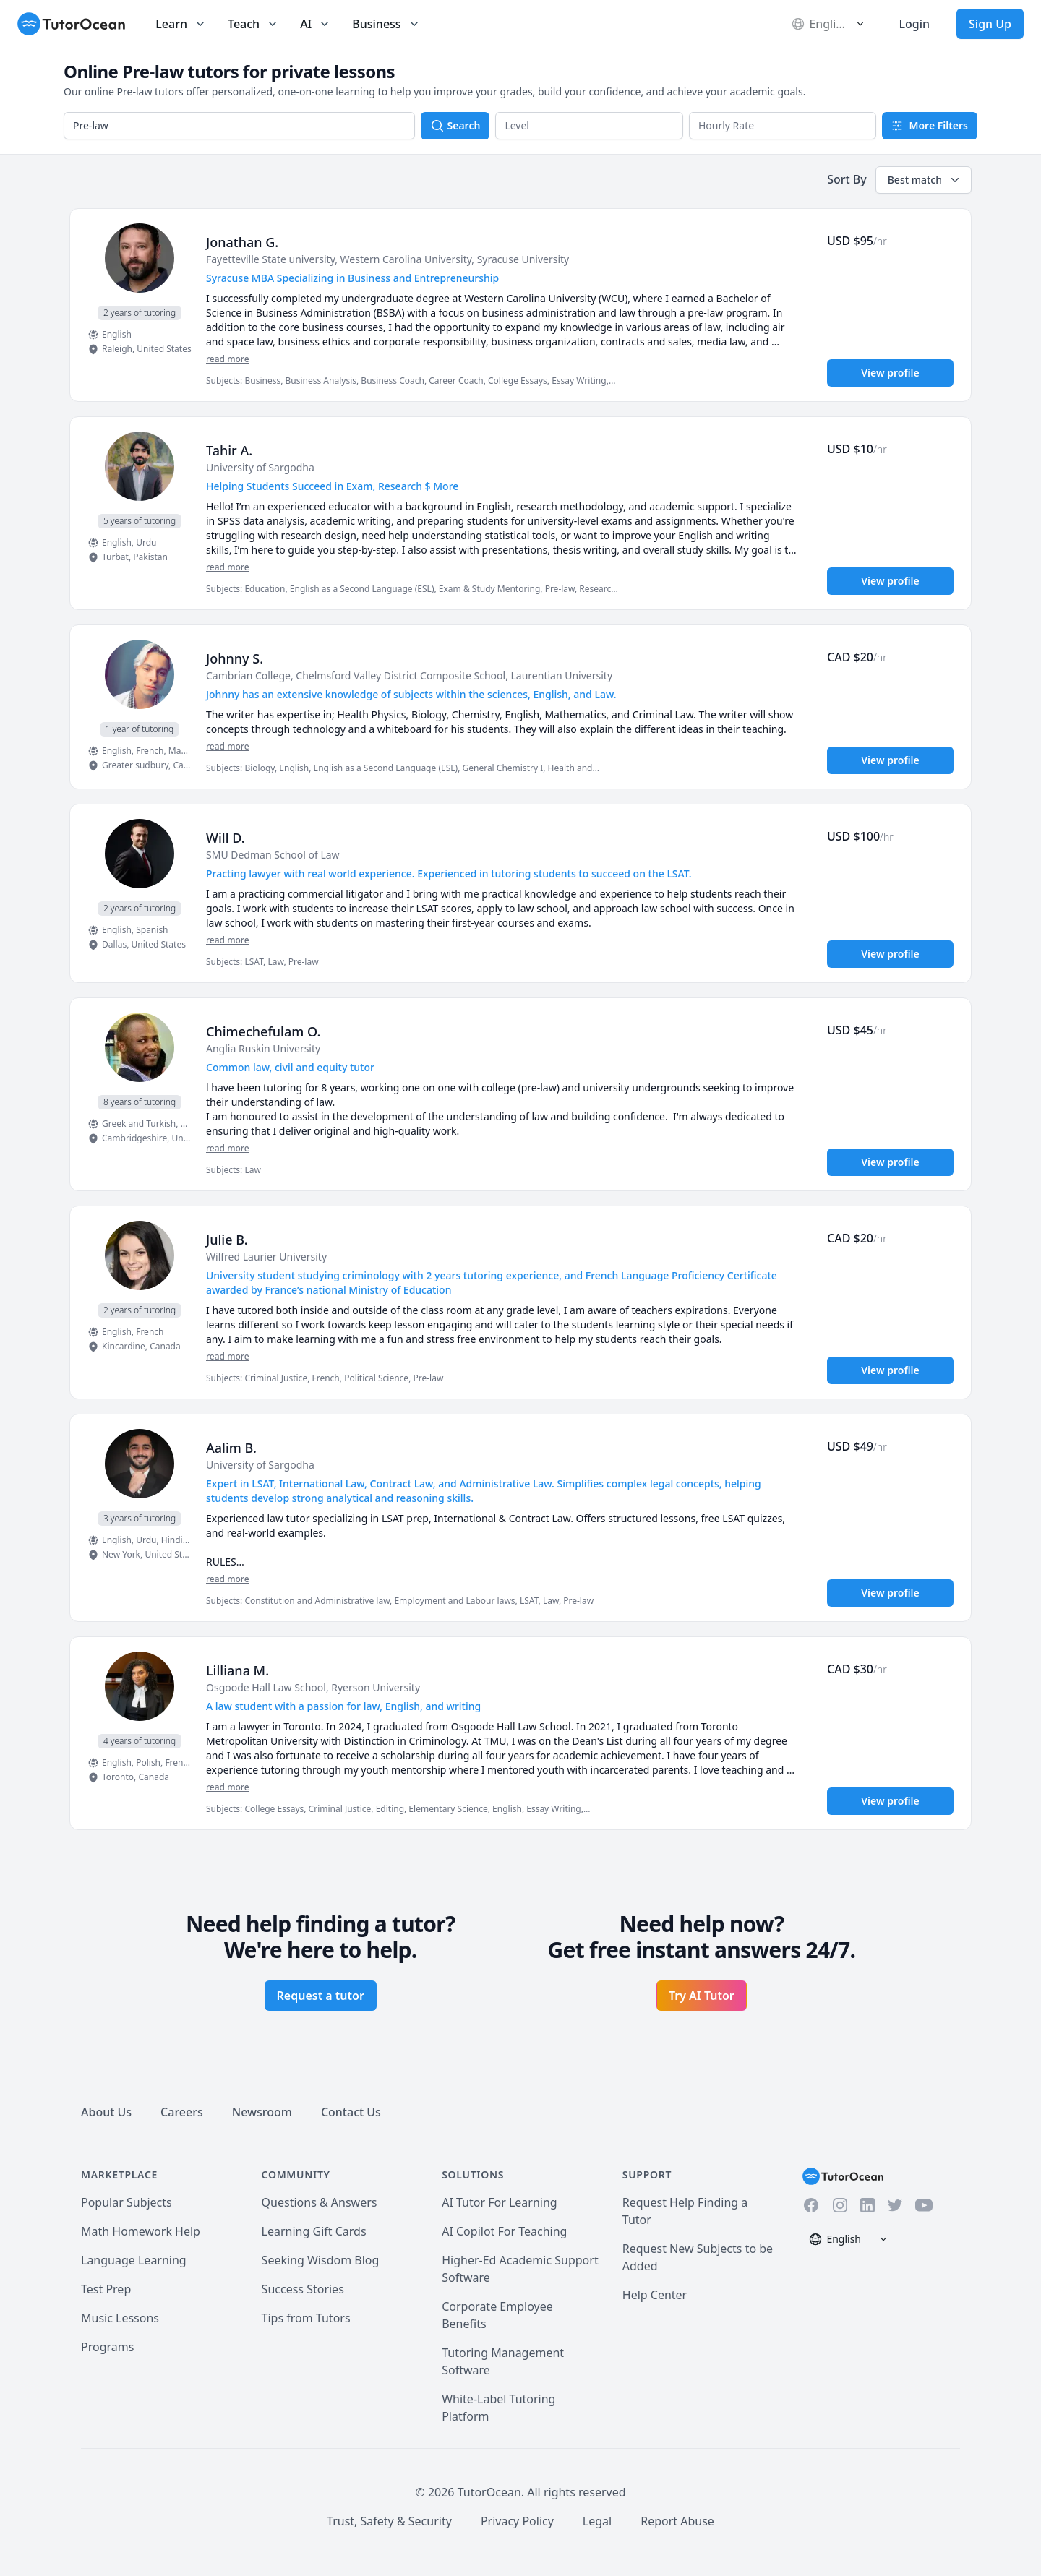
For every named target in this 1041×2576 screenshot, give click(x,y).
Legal (597, 2521)
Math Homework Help (140, 2231)
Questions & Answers (319, 2202)
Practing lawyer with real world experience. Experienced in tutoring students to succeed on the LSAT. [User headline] (449, 873)
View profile (890, 372)
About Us (106, 2112)
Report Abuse (677, 2521)
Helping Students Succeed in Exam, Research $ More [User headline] (332, 486)
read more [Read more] (227, 359)
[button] (589, 125)
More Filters (929, 125)
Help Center (654, 2295)
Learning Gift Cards (314, 2231)
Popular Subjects (126, 2202)
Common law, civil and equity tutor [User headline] (290, 1067)
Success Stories (303, 2289)
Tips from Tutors (306, 2318)
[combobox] (239, 125)
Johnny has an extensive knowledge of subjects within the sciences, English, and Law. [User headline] (411, 694)
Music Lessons (120, 2318)
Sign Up (990, 24)
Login (914, 24)
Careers (181, 2112)
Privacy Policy (517, 2521)
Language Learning (134, 2260)
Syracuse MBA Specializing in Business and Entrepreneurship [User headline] (352, 278)
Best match (925, 180)
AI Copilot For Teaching (504, 2231)
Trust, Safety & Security (389, 2521)
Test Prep (106, 2289)
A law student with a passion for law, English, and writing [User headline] (343, 1706)
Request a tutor (320, 1996)
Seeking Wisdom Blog (321, 2260)
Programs (107, 2347)
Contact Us (351, 2112)
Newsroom (262, 2112)
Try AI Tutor (701, 1996)
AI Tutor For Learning (499, 2202)
